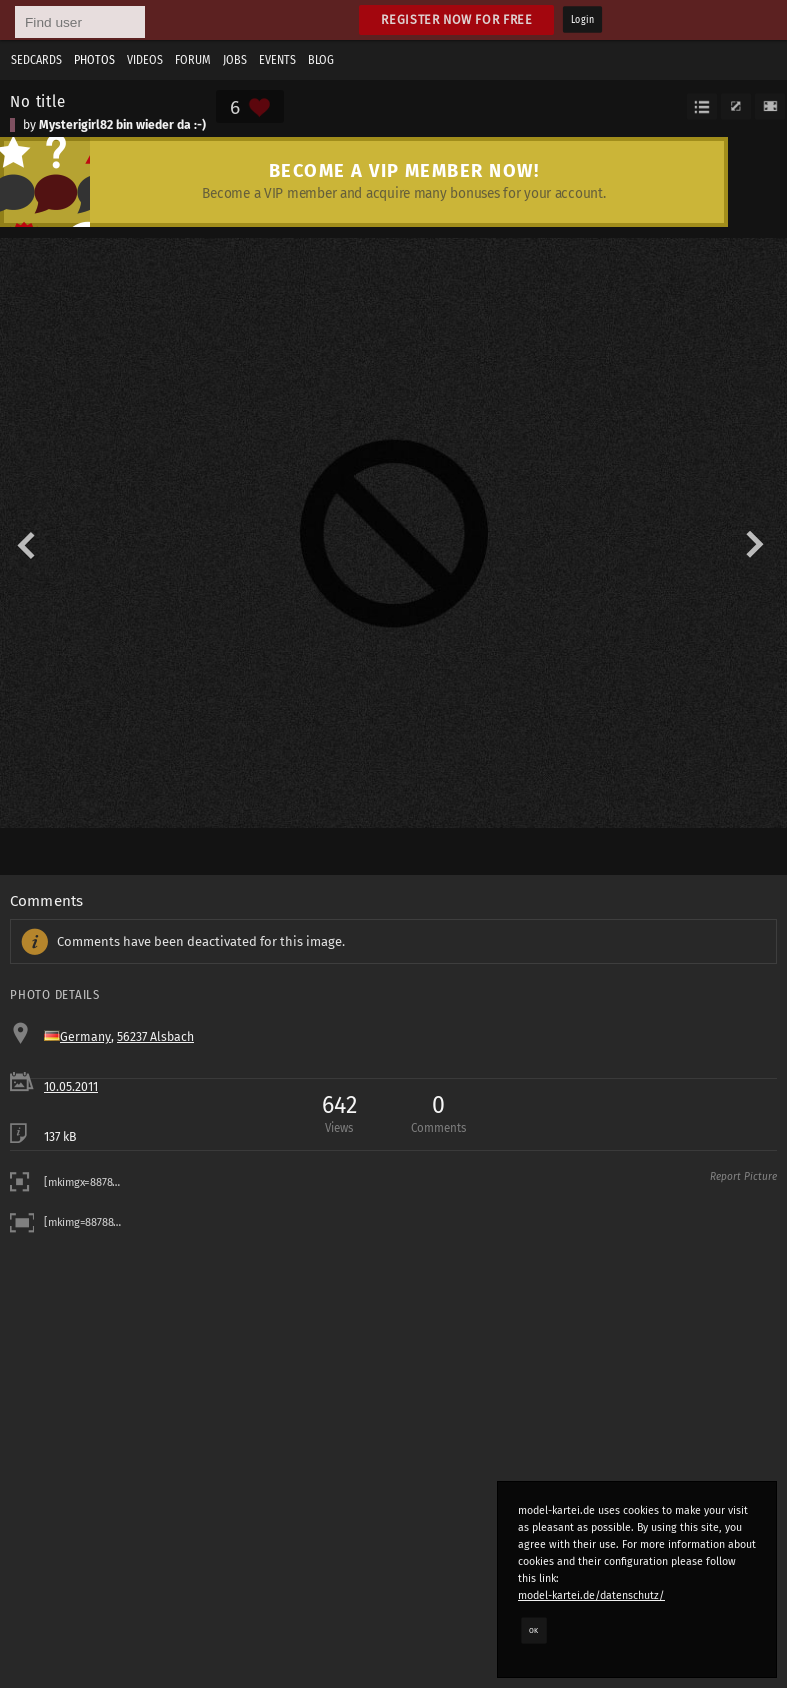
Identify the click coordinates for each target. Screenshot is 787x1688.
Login (582, 20)
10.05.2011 (71, 1087)
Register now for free (456, 19)
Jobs (235, 60)
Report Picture (743, 1177)
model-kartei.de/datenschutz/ (591, 1595)
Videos (145, 60)
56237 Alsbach (155, 1037)
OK (534, 1630)
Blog (321, 60)
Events (277, 60)
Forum (193, 60)
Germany (85, 1037)
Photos (94, 60)
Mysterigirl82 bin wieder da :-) (122, 125)
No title (38, 101)
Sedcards (36, 60)
